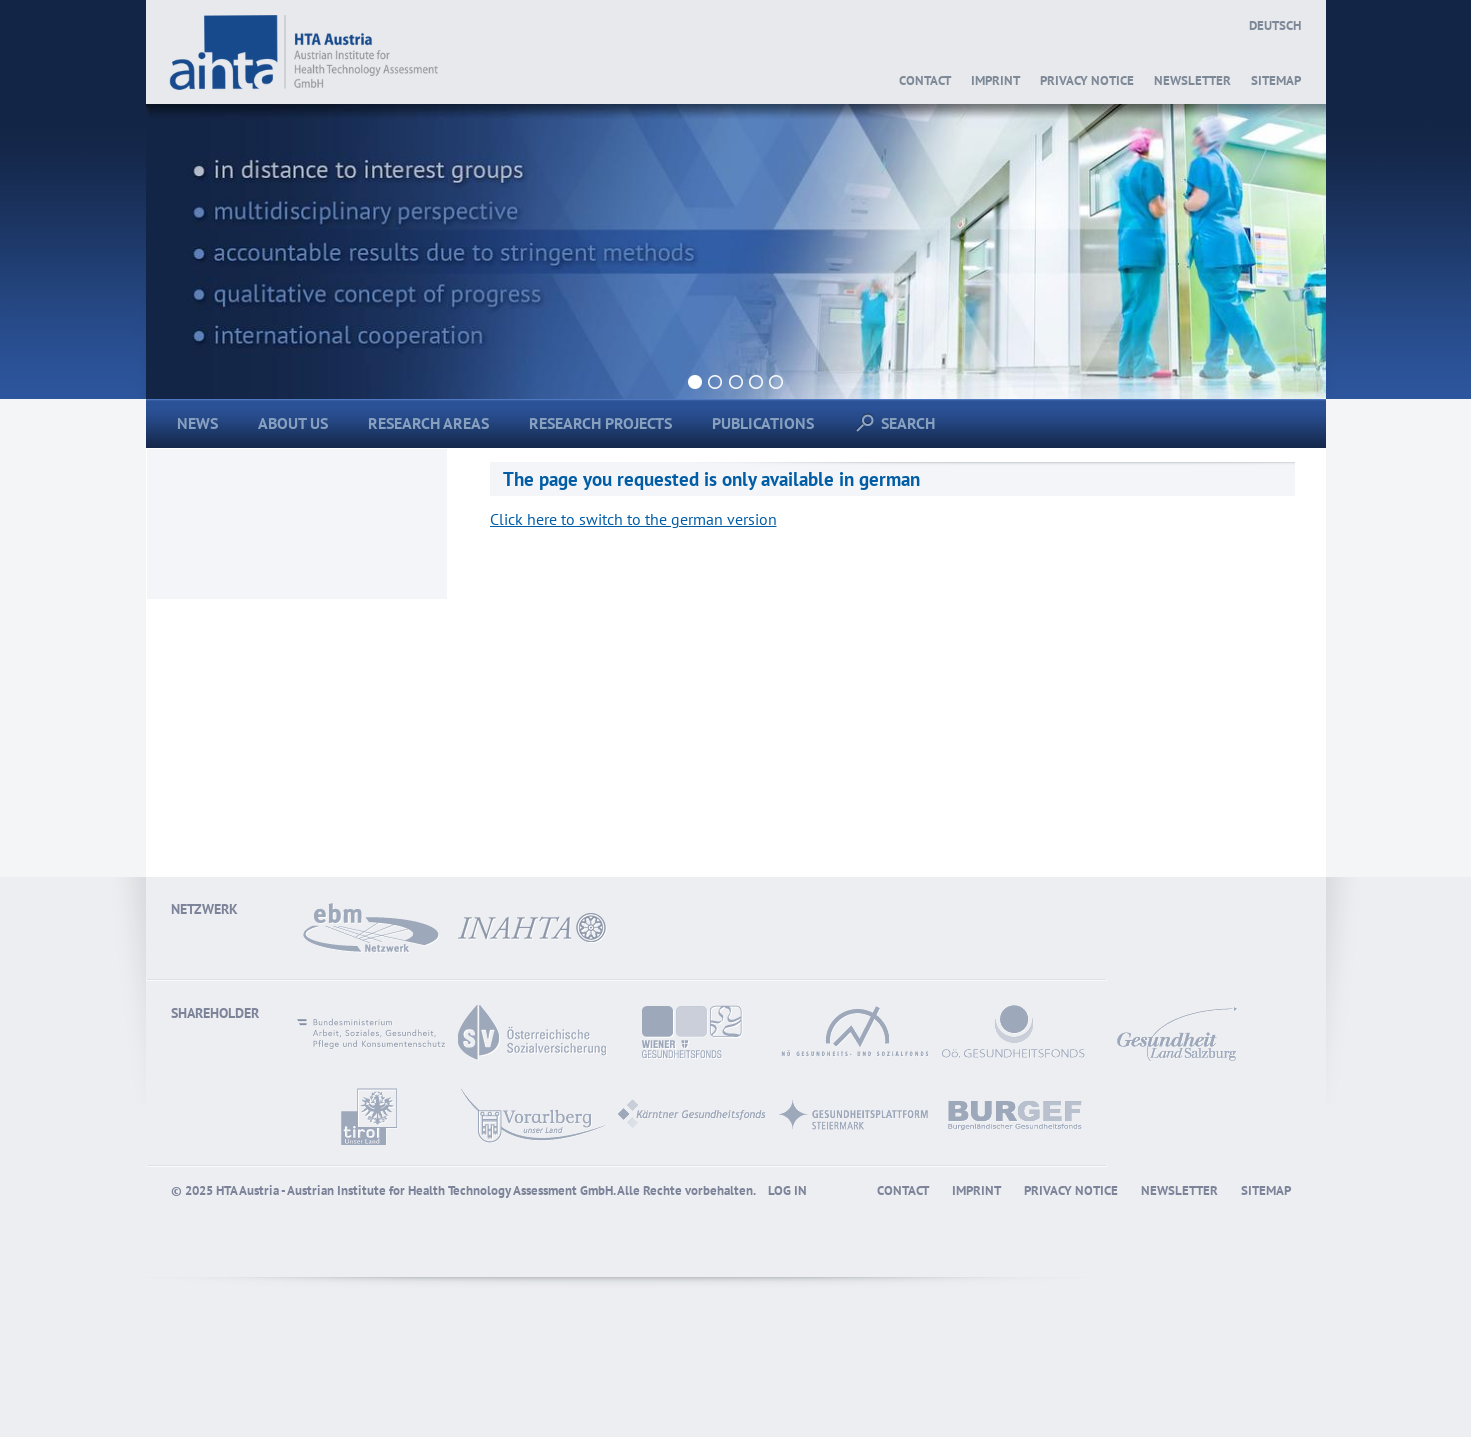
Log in (787, 1190)
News (197, 423)
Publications (763, 423)
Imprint (995, 80)
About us (293, 423)
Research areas (428, 423)
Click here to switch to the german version (633, 519)
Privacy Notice (1087, 80)
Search (900, 423)
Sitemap (1276, 80)
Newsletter (1192, 80)
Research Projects (600, 423)
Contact (925, 80)
